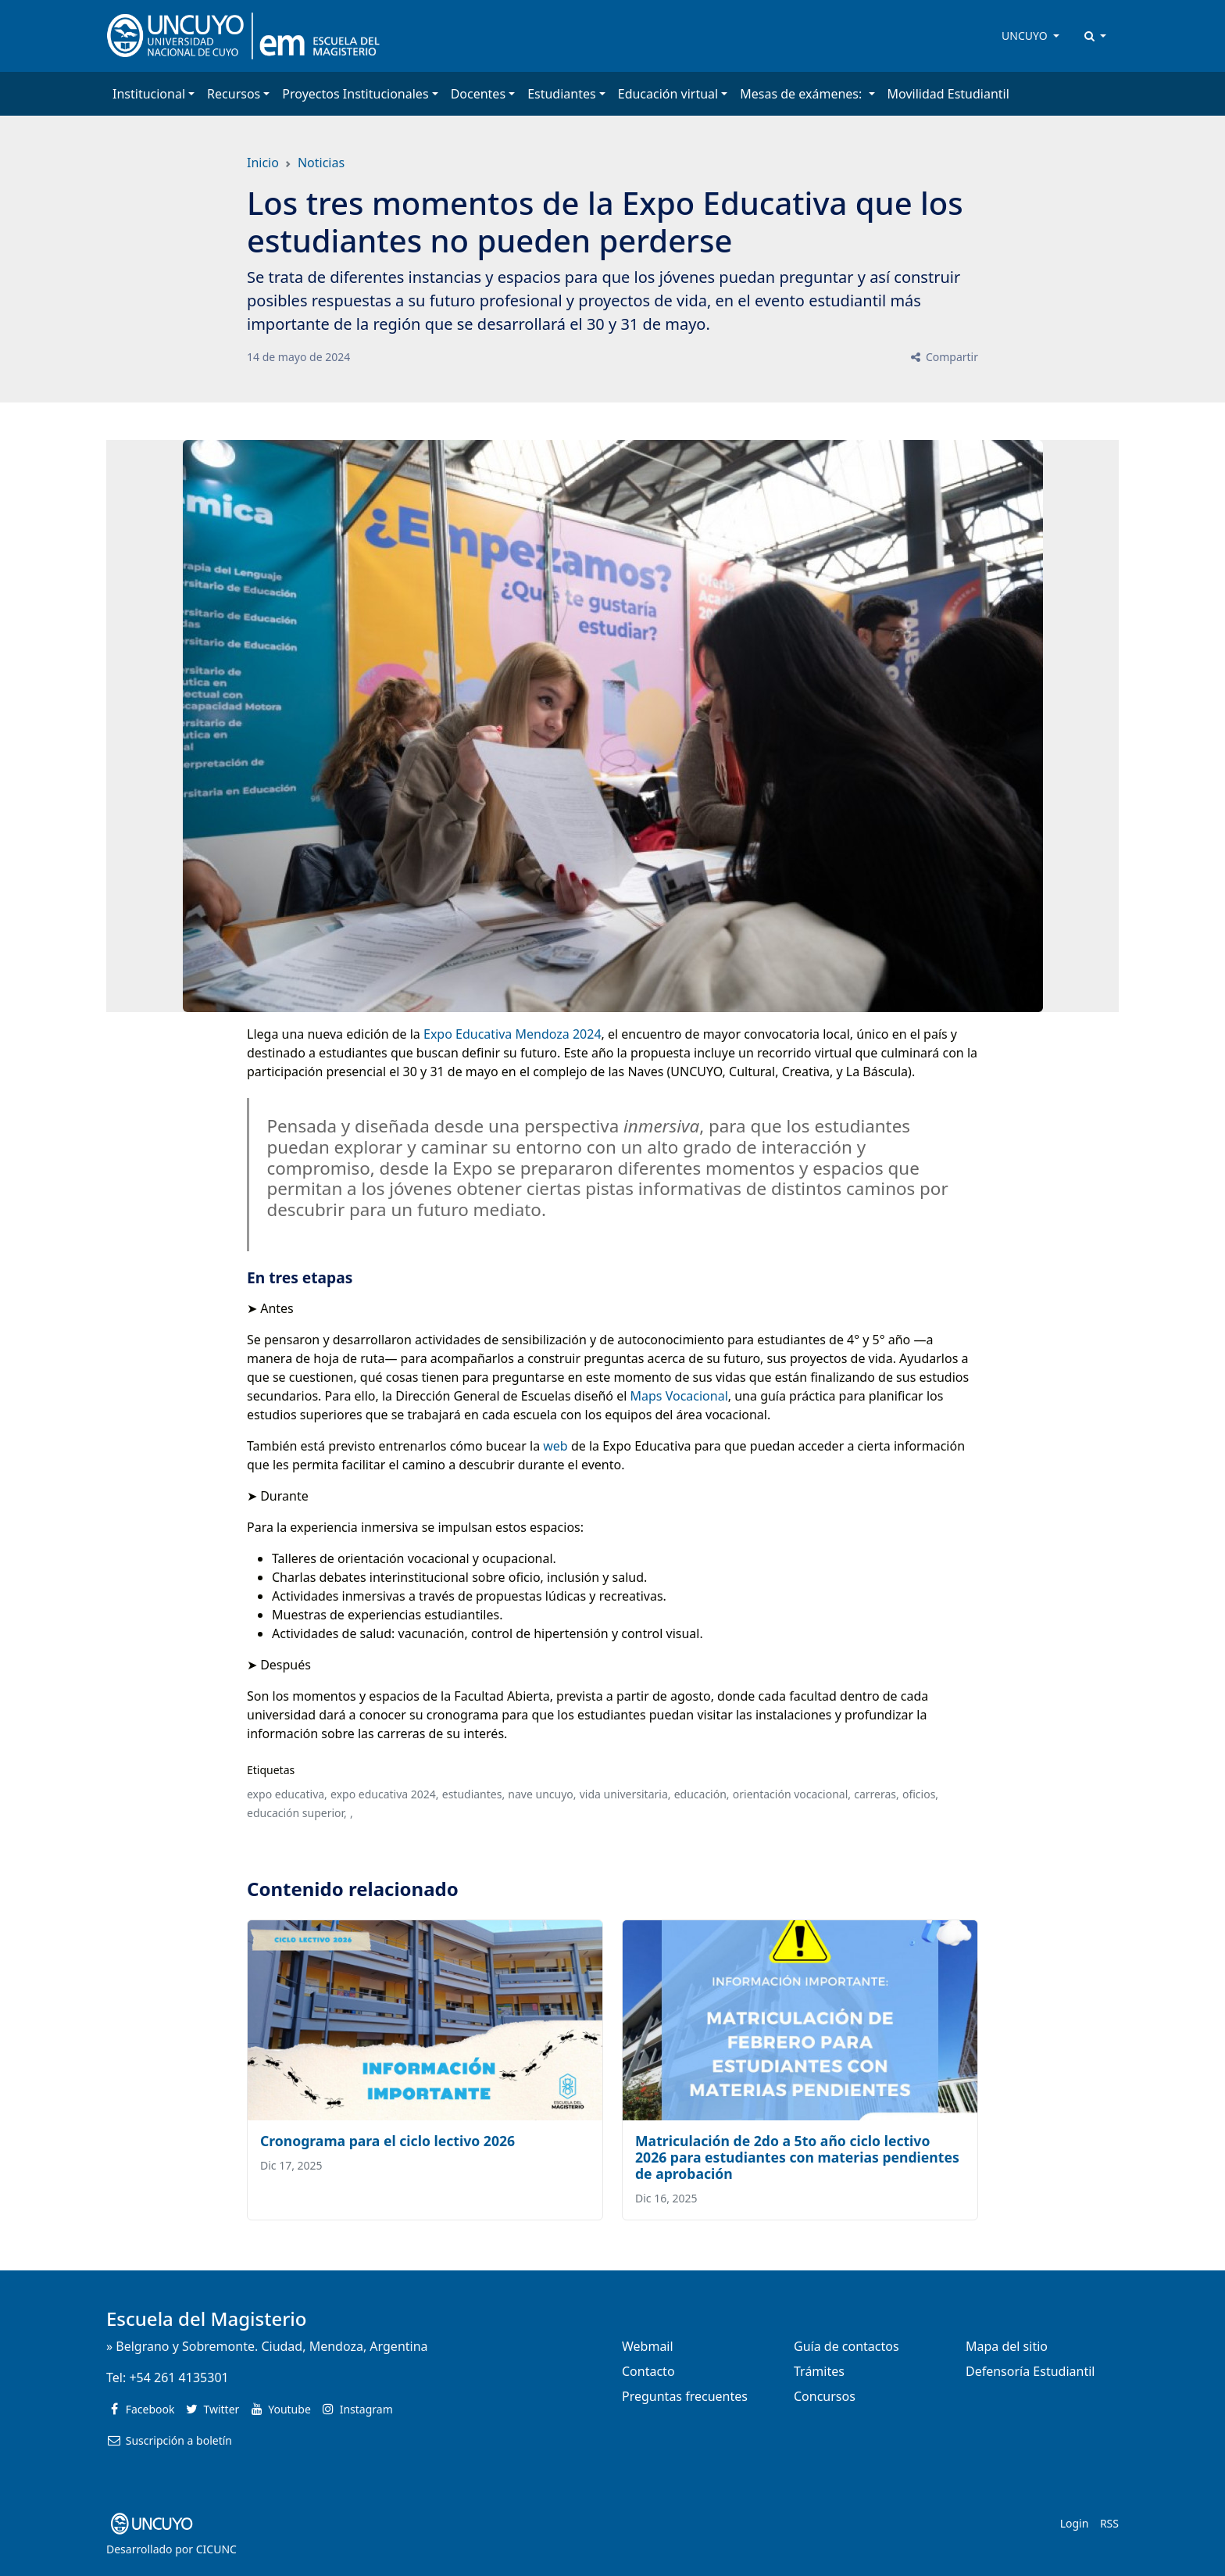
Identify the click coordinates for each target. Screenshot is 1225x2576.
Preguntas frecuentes (685, 2396)
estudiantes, (473, 1794)
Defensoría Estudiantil (1030, 2371)
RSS (1109, 2523)
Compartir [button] (943, 356)
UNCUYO (1026, 35)
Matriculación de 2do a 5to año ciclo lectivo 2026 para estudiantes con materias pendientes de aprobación (797, 2157)
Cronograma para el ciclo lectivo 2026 (387, 2140)
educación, (702, 1794)
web (555, 1445)
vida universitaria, (625, 1794)
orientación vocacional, (792, 1794)
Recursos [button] (233, 93)
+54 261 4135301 (178, 2377)
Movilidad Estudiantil (948, 93)
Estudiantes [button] (561, 93)
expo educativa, (287, 1794)
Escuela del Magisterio (206, 2318)
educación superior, (297, 1812)
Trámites (819, 2371)
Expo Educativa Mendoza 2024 (512, 1034)
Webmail (647, 2346)
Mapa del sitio (1007, 2346)
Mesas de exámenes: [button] (802, 93)
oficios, (920, 1794)
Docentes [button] (478, 93)
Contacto (648, 2371)
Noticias (321, 162)
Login (1074, 2523)
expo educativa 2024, (384, 1794)
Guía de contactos (846, 2346)
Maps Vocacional (679, 1395)
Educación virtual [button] (668, 93)
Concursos (824, 2396)
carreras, (876, 1794)
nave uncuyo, (542, 1794)
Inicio (263, 162)
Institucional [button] (148, 93)
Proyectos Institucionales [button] (355, 93)
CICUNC (216, 2549)
